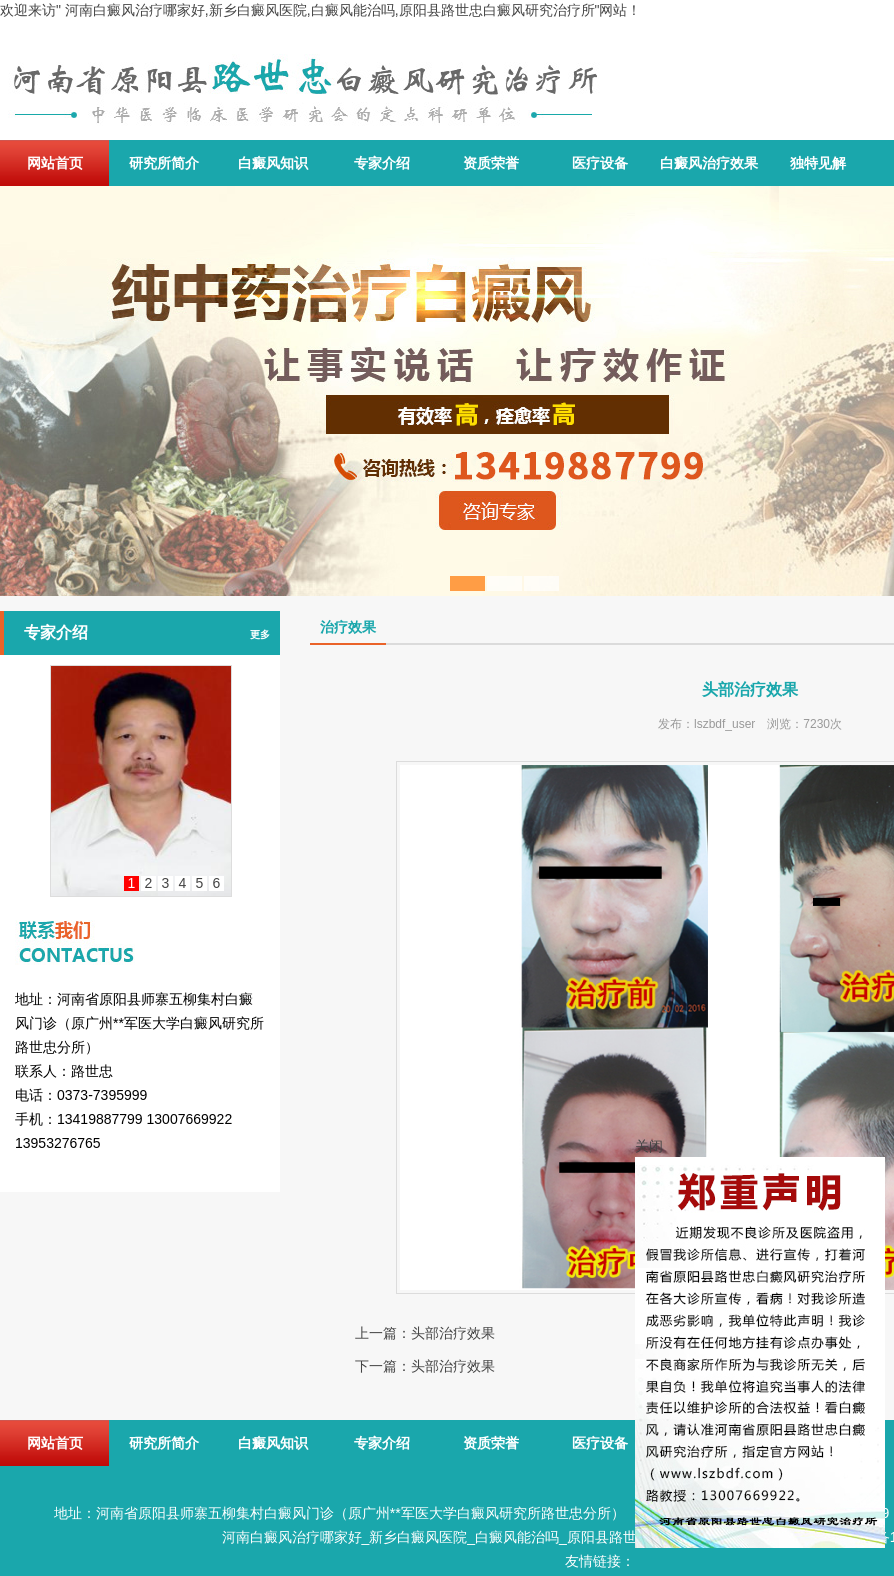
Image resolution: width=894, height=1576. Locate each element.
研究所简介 (164, 163)
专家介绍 (382, 163)
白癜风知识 (273, 163)
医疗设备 (600, 163)
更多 (260, 634)
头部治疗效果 (453, 1333)
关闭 (649, 1146)
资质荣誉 (491, 163)
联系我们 (140, 924)
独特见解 (818, 163)
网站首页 (55, 163)
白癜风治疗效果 (709, 163)
